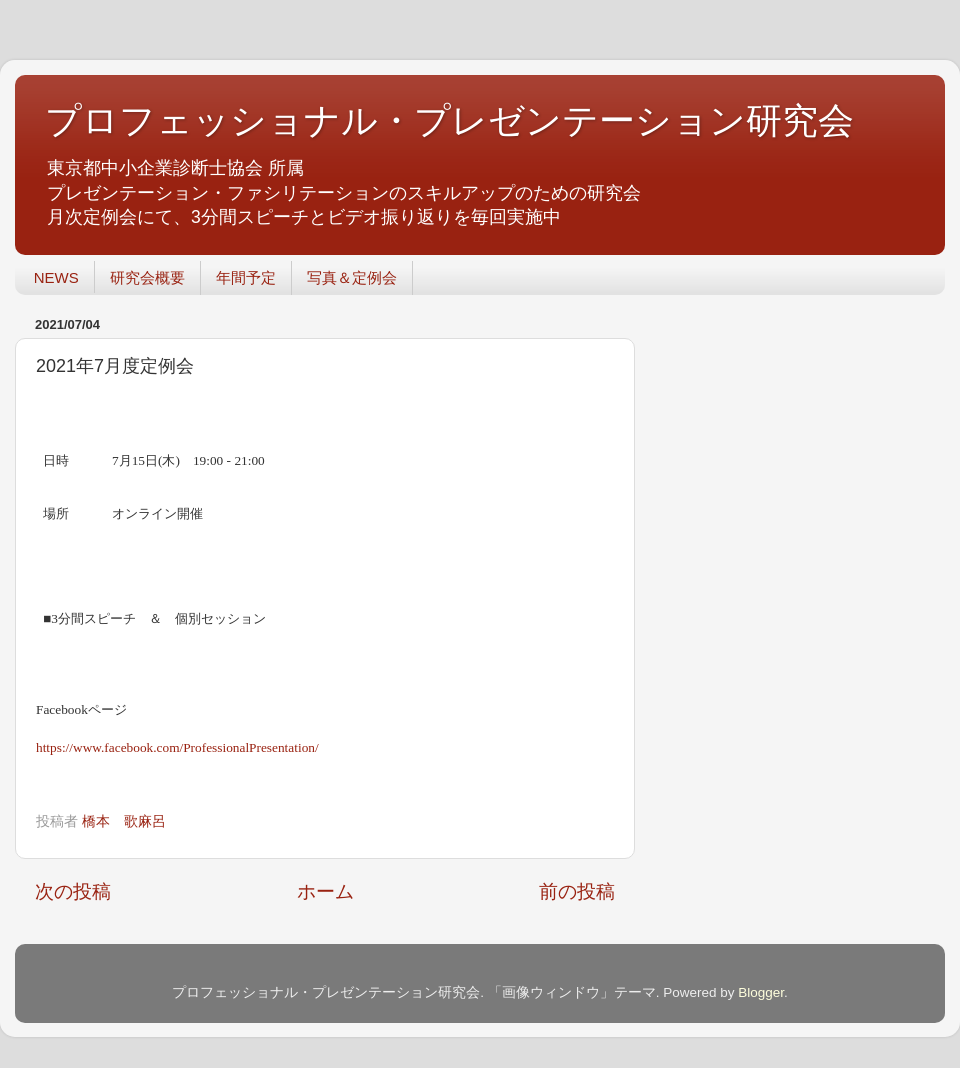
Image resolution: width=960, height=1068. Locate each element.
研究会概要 (147, 277)
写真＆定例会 (352, 277)
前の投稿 (577, 891)
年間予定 (246, 277)
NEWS (56, 277)
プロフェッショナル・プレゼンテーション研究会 (449, 120)
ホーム (325, 891)
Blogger (761, 992)
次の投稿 (73, 891)
